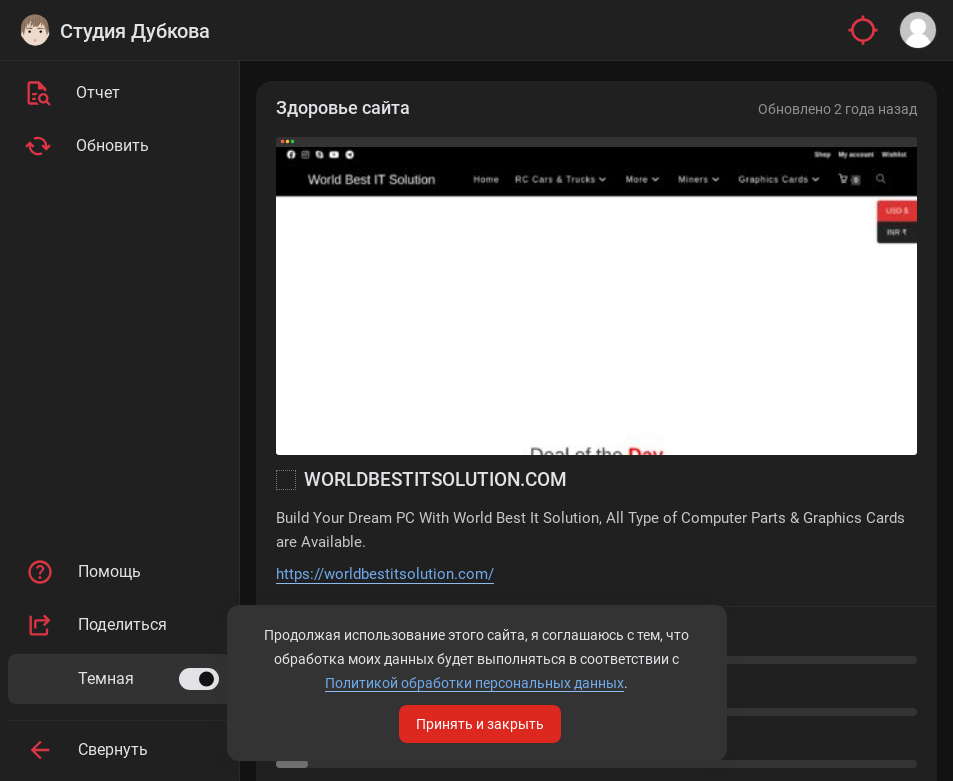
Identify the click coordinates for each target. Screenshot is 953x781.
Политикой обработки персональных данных (474, 683)
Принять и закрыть (480, 724)
